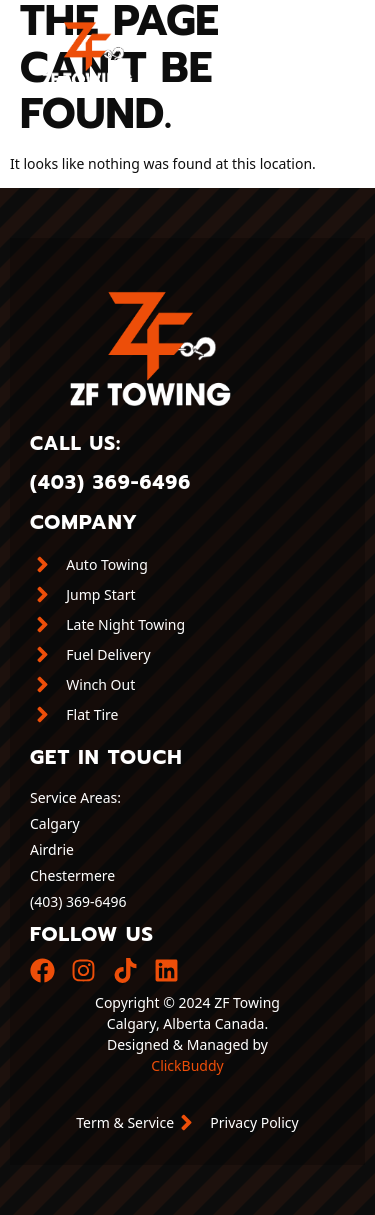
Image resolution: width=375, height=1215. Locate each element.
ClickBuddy (187, 1065)
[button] (338, 46)
